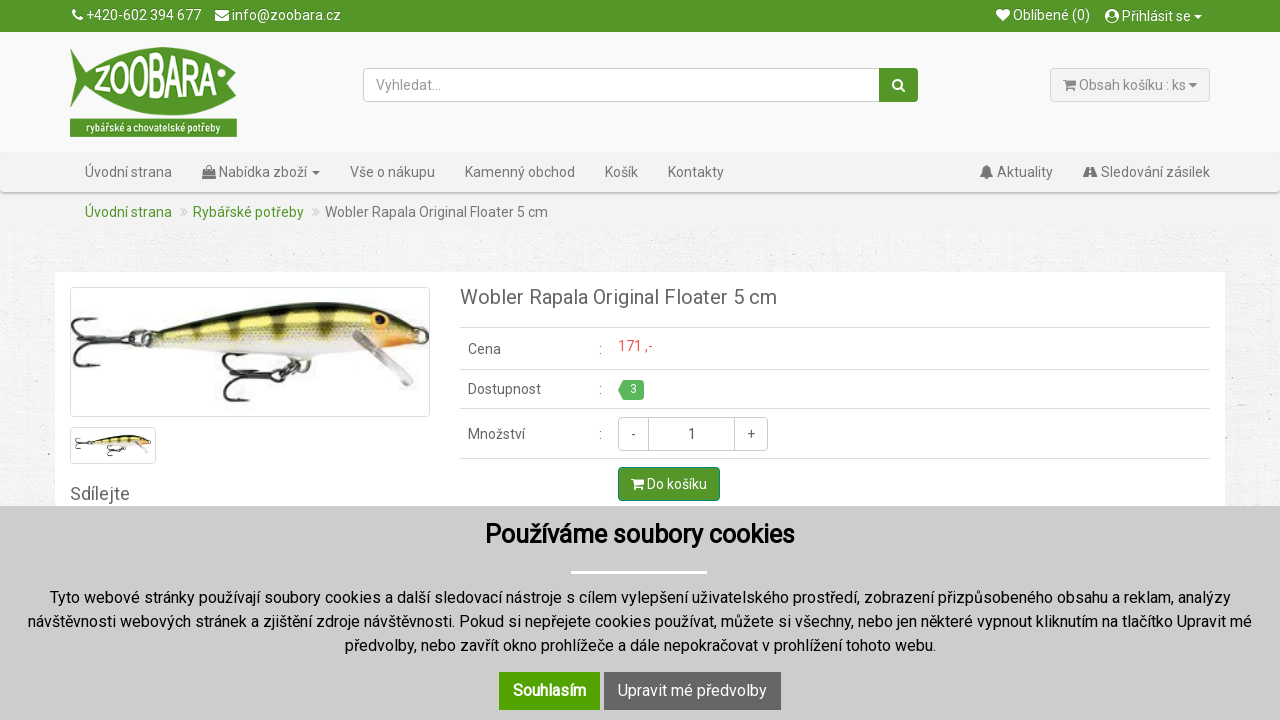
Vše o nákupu (392, 172)
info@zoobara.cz (278, 15)
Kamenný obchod (520, 172)
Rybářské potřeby (248, 212)
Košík (621, 172)
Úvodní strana (128, 172)
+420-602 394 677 (136, 15)
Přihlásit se (1153, 16)
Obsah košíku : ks (1130, 85)
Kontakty (696, 172)
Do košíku (669, 484)
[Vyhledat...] (622, 85)
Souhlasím (549, 690)
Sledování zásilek (1146, 172)
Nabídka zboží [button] (261, 172)
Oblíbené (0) (1043, 15)
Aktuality (1016, 172)
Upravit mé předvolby (692, 690)
